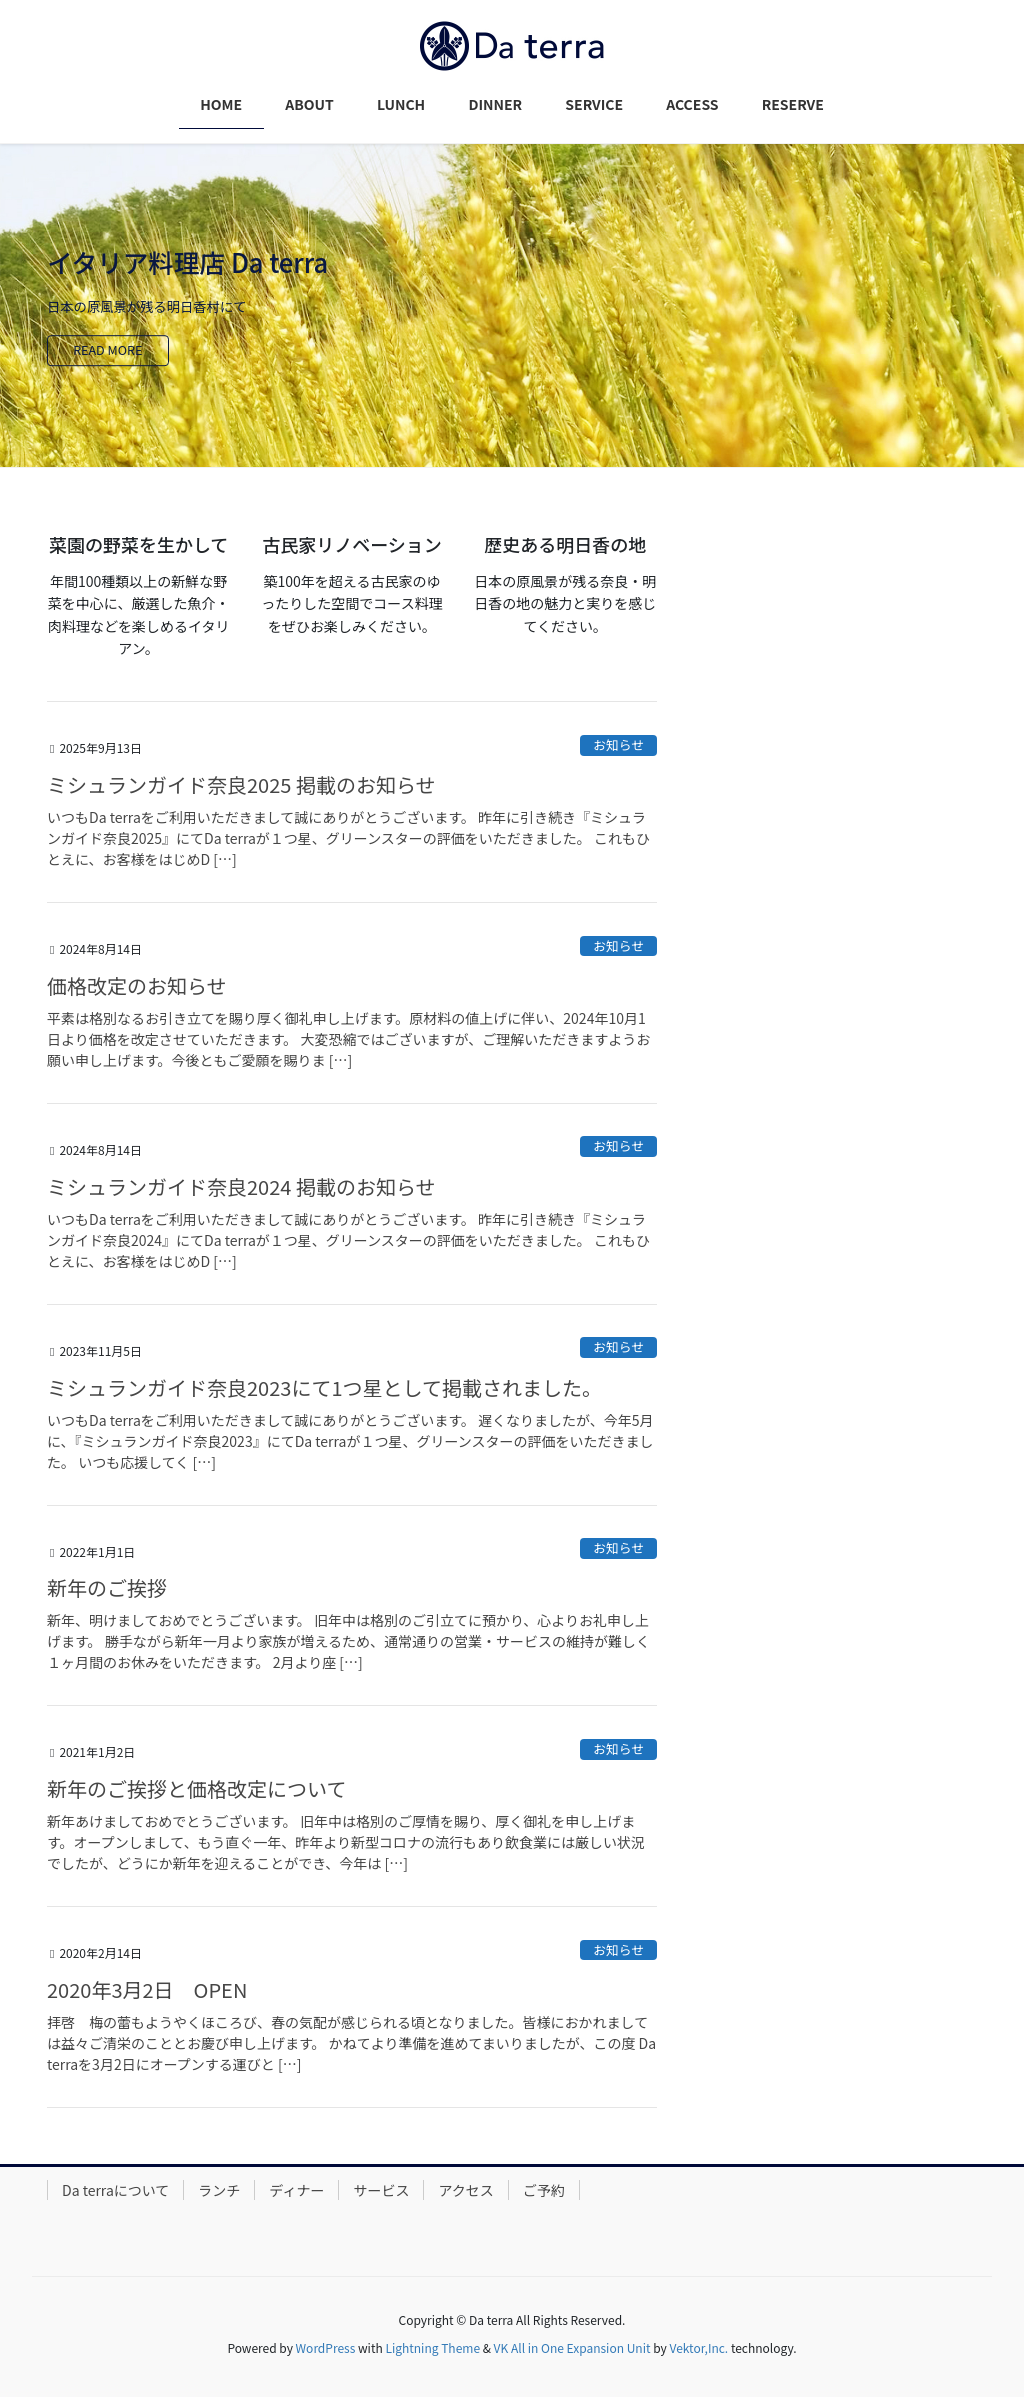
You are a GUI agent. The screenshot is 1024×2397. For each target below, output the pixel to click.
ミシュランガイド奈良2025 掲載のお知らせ (241, 784)
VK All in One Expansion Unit (572, 2347)
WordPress (326, 2347)
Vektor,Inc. (698, 2347)
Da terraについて (115, 2190)
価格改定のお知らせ (137, 985)
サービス (381, 2190)
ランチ (219, 2190)
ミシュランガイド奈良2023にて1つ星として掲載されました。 (324, 1387)
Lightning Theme (432, 2347)
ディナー (296, 2190)
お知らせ (618, 744)
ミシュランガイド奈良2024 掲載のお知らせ (241, 1186)
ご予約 (544, 2190)
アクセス (465, 2190)
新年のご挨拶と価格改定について (196, 1788)
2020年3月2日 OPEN (147, 1989)
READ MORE (111, 350)
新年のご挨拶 (107, 1587)
